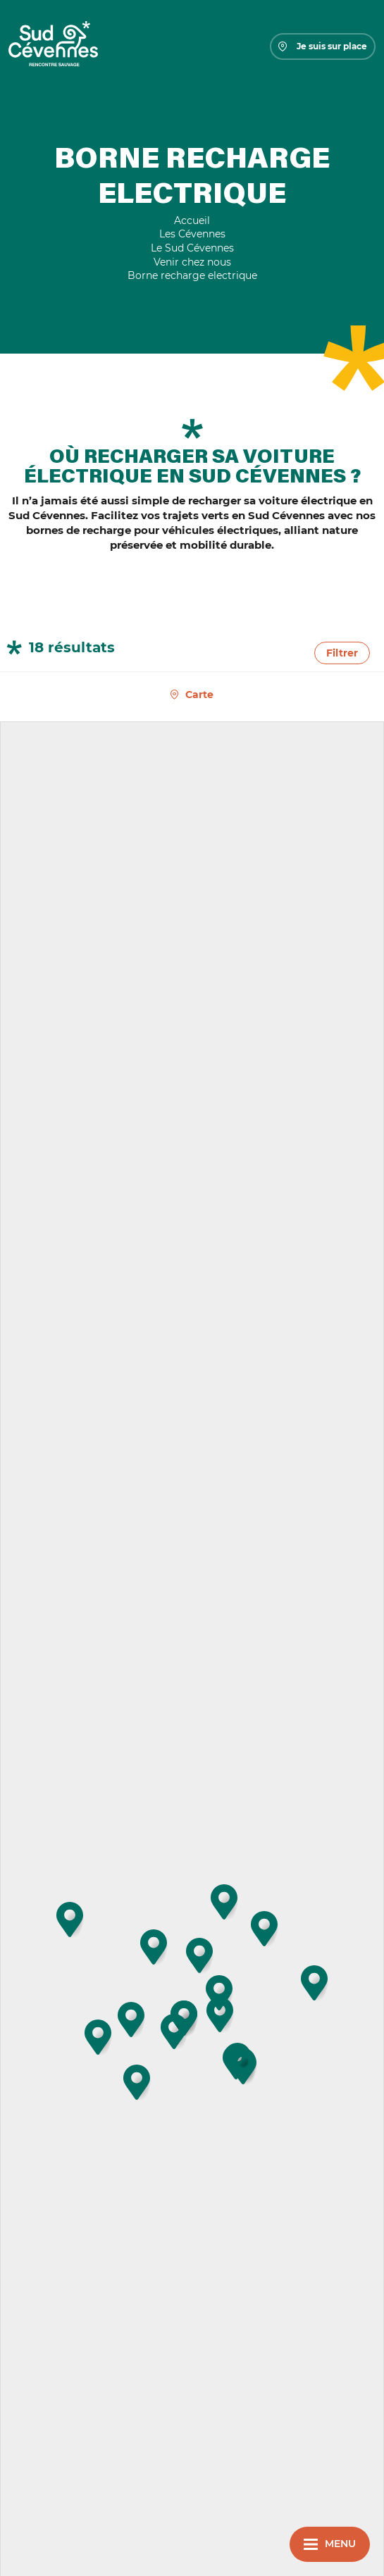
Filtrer (342, 653)
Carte (199, 694)
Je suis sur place (322, 46)
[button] (136, 2082)
